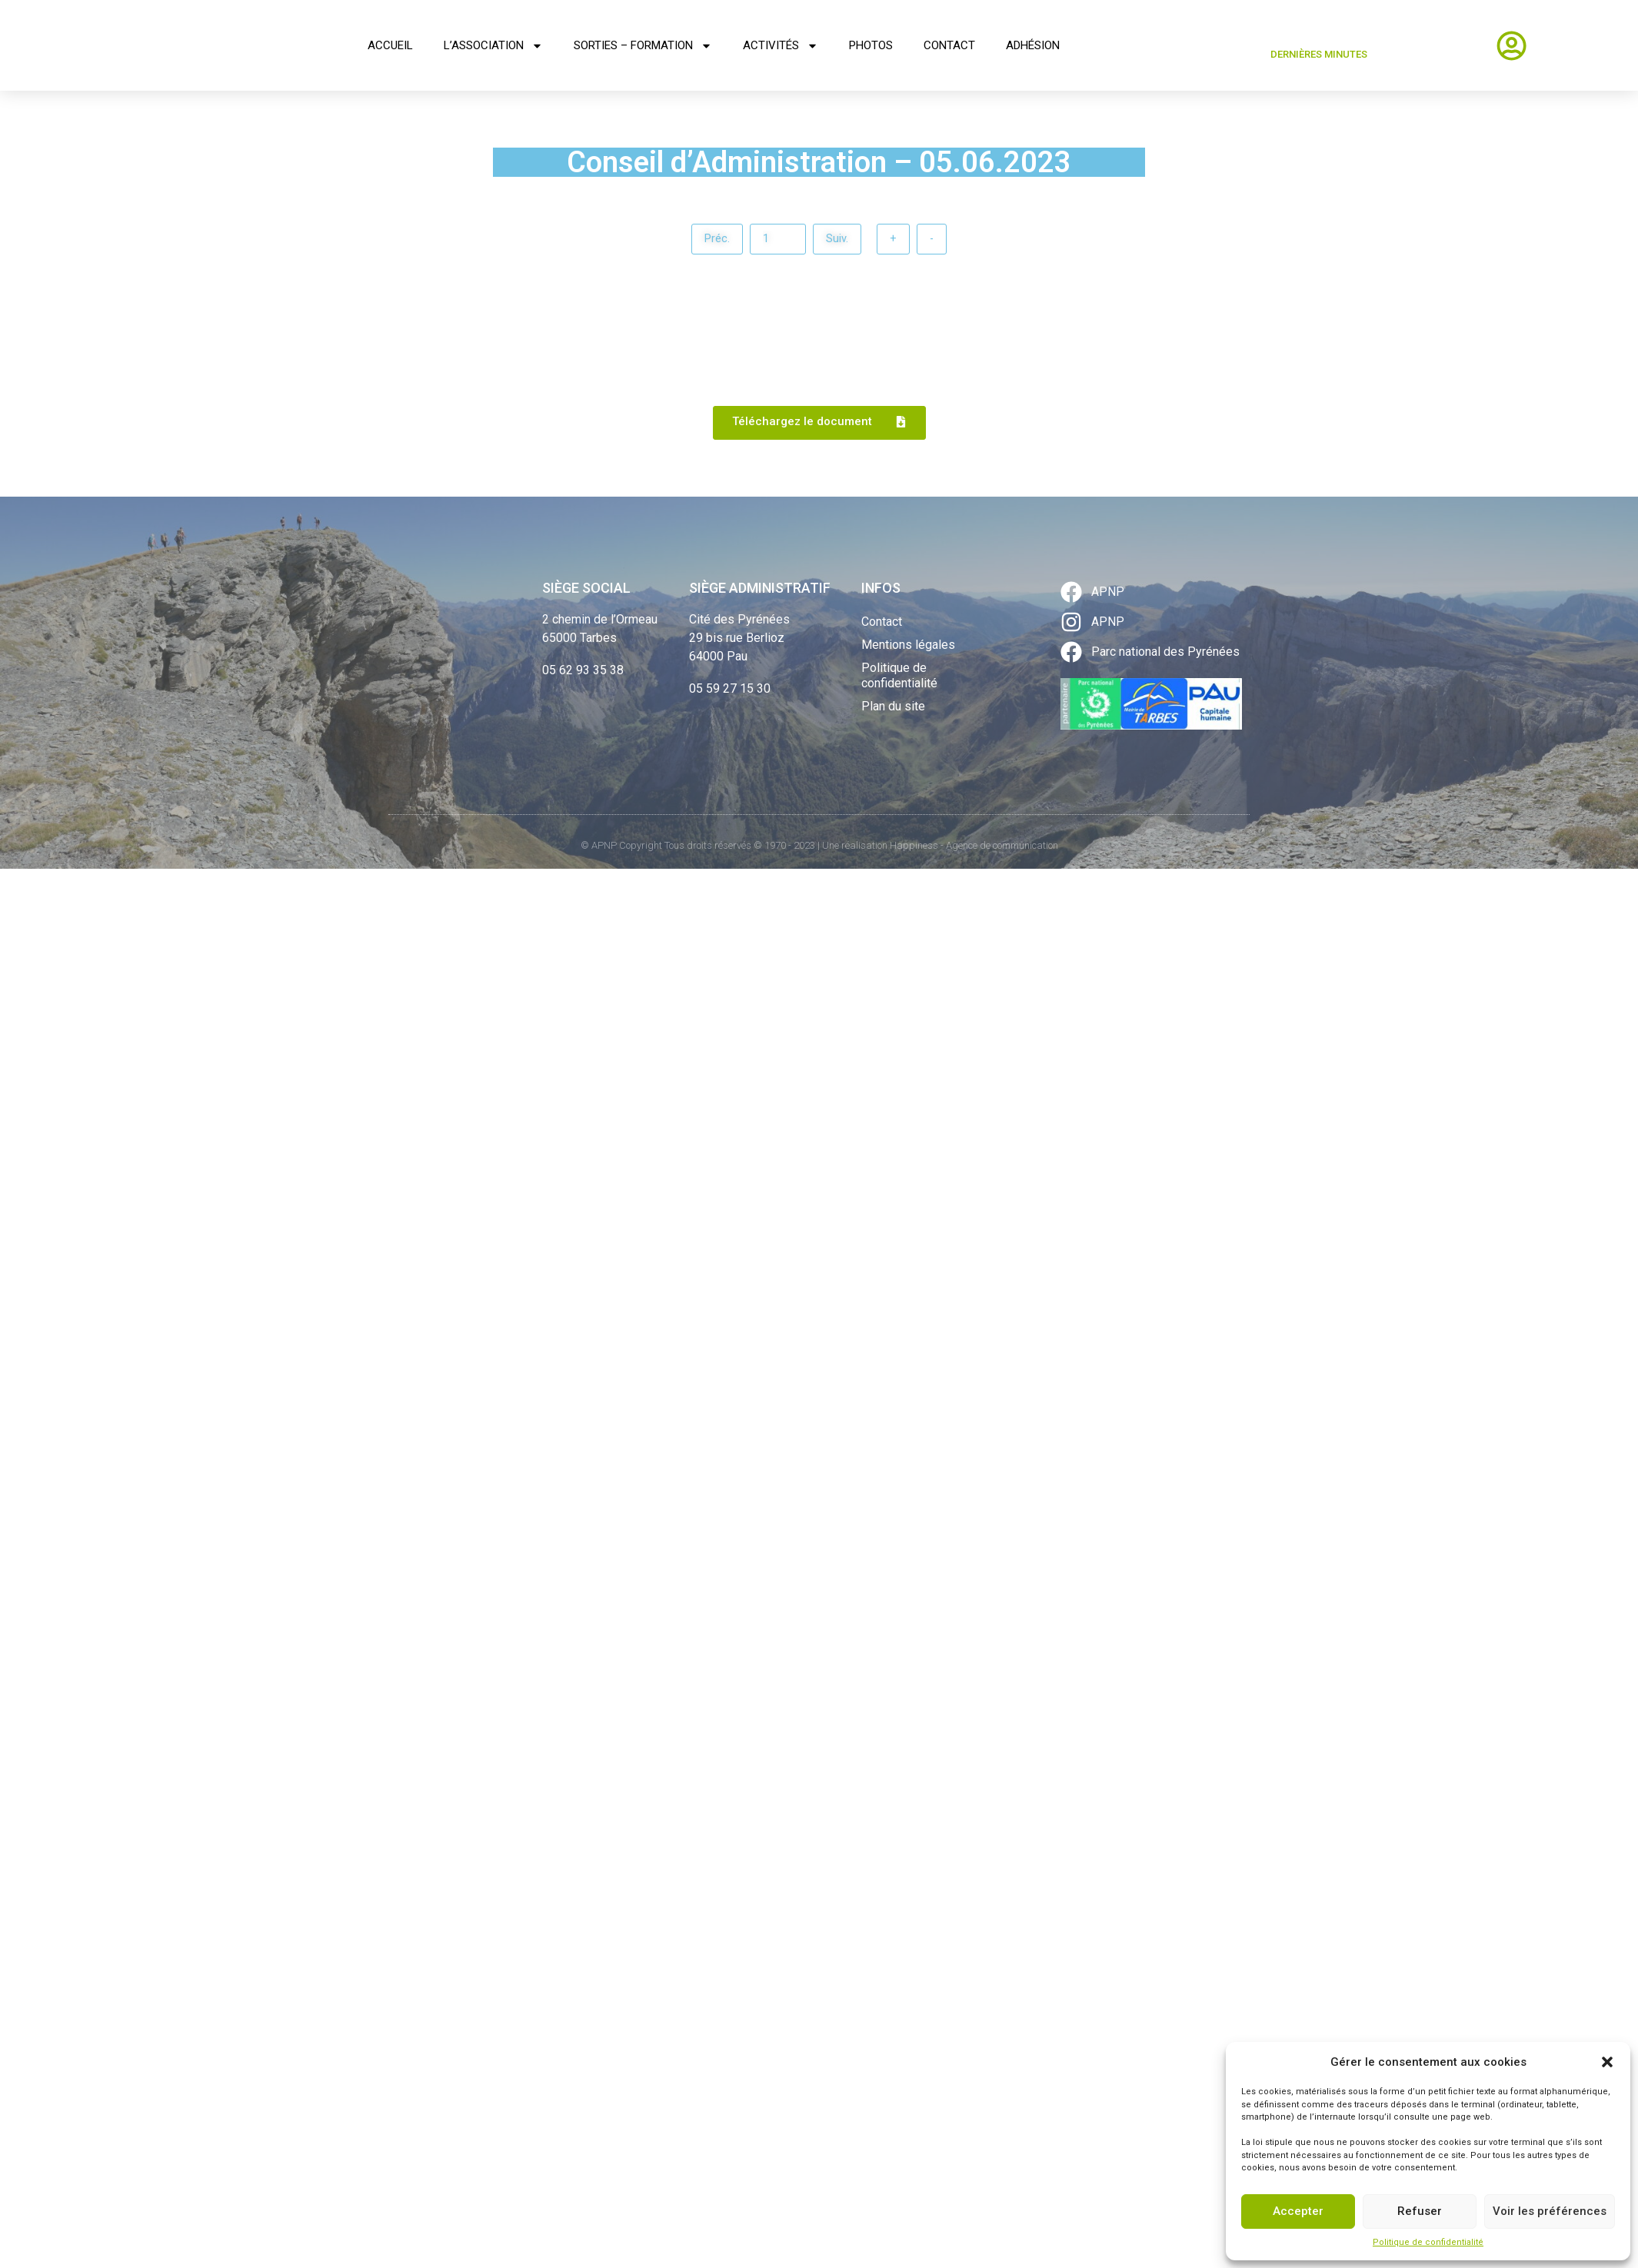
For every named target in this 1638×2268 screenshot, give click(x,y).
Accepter (1298, 2211)
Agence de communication (1002, 847)
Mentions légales (908, 646)
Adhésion (1033, 45)
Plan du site (893, 707)
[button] (1607, 2062)
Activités (780, 45)
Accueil (390, 45)
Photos (871, 45)
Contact (949, 45)
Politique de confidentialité (1428, 2242)
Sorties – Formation (643, 45)
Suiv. (843, 239)
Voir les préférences (1549, 2211)
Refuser (1419, 2211)
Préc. (707, 239)
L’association (493, 45)
